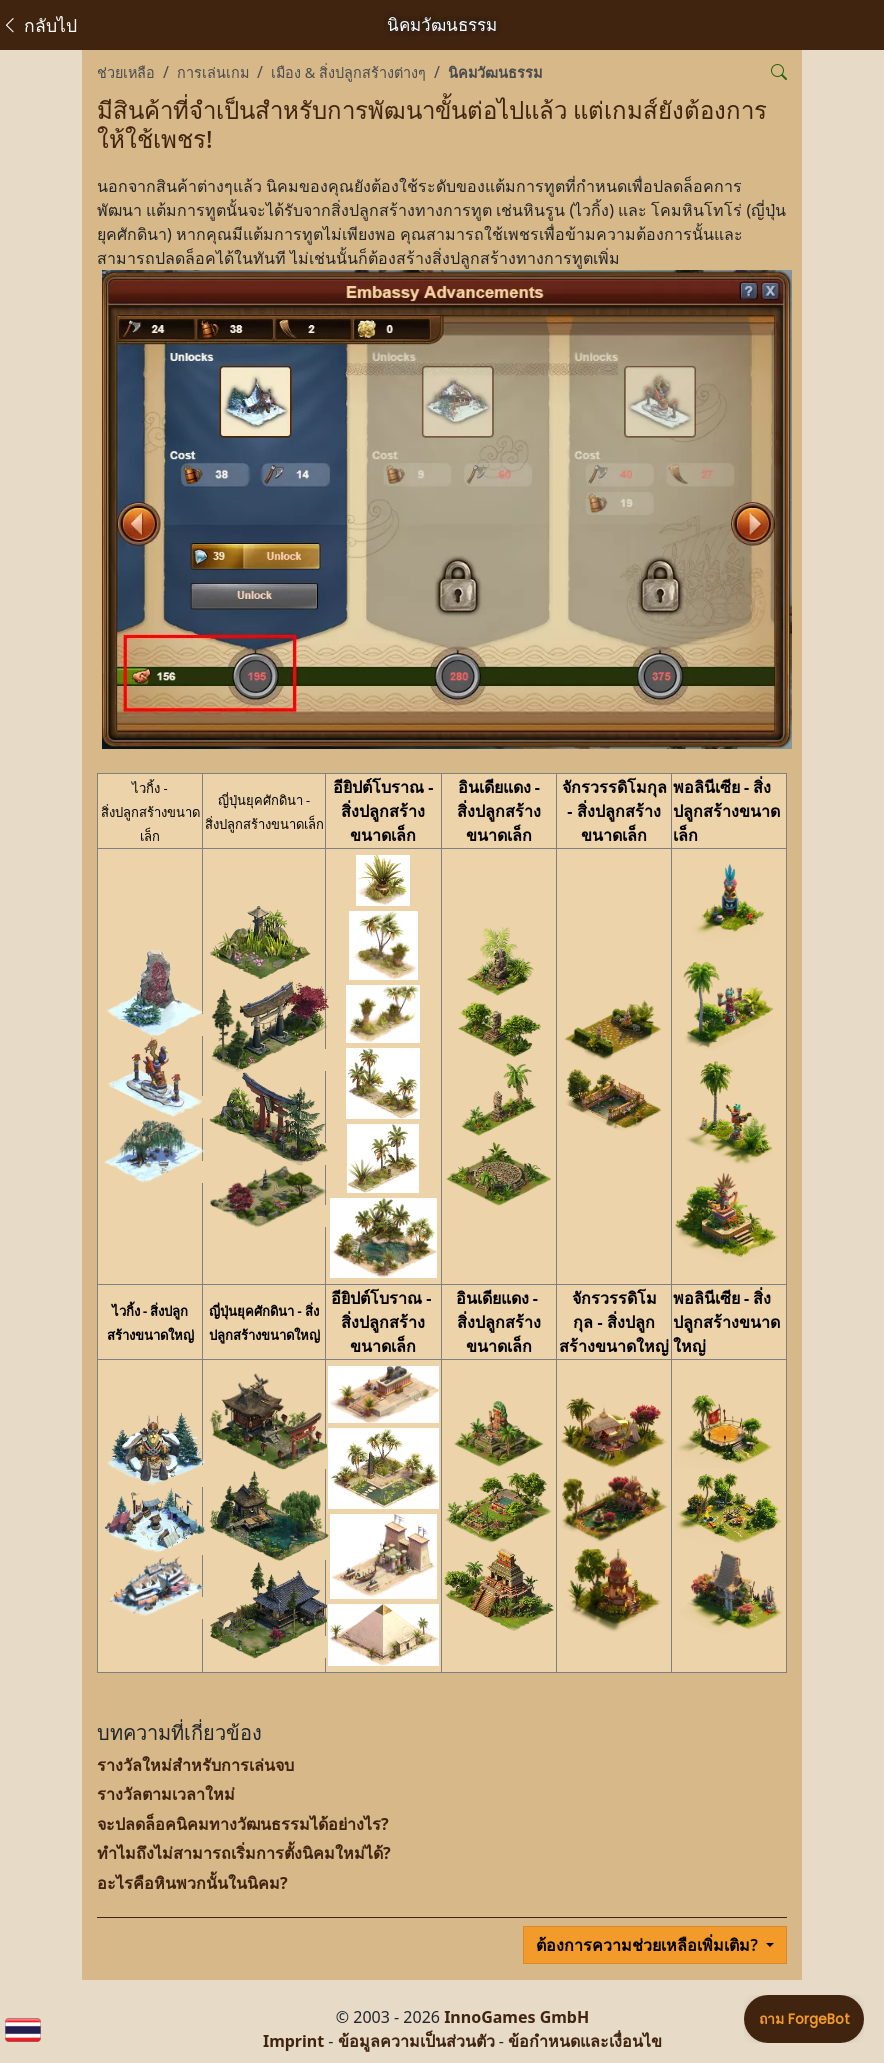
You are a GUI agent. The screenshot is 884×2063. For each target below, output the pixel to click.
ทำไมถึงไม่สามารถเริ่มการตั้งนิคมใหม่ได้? (244, 1853)
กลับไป (39, 25)
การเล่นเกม (213, 72)
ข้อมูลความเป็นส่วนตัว (416, 2041)
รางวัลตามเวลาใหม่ (166, 1794)
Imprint (293, 2041)
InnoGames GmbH (516, 2017)
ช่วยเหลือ (126, 72)
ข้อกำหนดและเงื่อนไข (585, 2041)
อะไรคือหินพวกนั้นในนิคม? (192, 1883)
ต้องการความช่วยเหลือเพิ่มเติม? (649, 1945)
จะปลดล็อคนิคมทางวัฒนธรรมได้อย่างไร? (243, 1824)
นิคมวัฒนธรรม (495, 72)
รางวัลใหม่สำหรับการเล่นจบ (195, 1765)
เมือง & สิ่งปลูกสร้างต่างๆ (348, 72)
